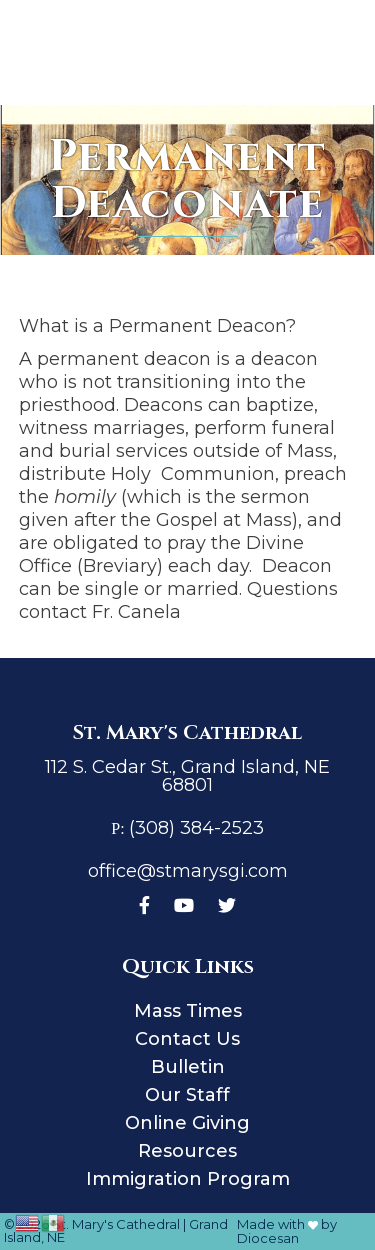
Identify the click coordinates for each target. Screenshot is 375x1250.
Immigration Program (188, 1179)
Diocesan (268, 1238)
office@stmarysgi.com (188, 871)
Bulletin (188, 1067)
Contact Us (187, 1039)
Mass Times (188, 1011)
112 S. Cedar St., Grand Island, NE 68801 (187, 776)
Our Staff (187, 1095)
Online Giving (187, 1123)
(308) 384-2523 (196, 828)
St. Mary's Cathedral (116, 1224)
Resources (187, 1151)
